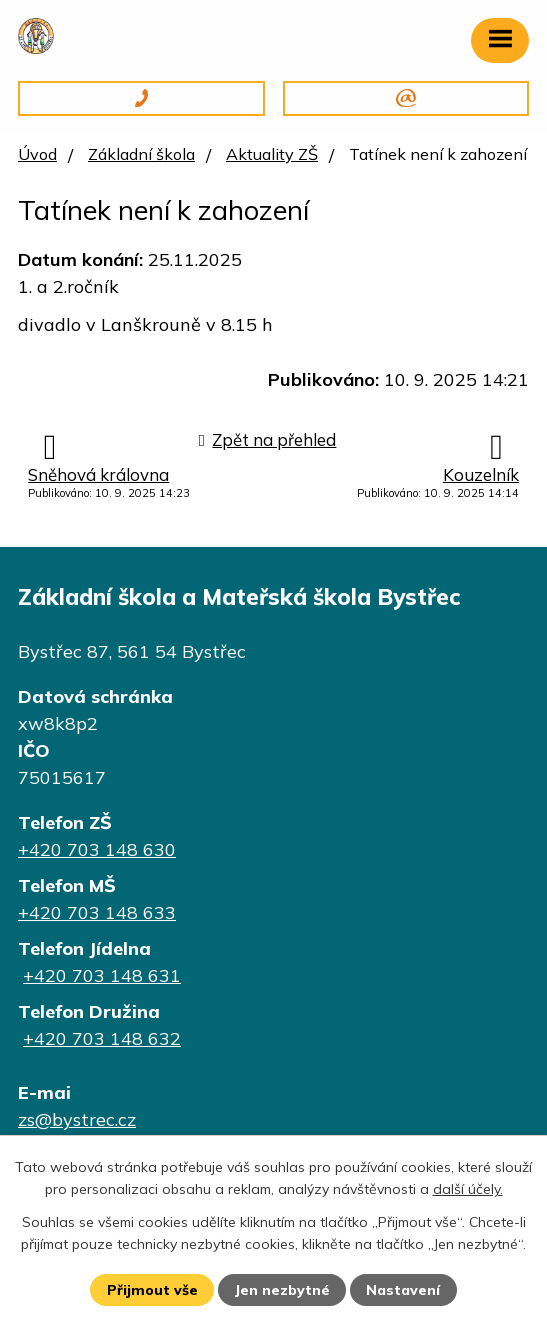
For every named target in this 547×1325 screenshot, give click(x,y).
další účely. (468, 1189)
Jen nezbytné (282, 1290)
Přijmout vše (152, 1290)
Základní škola (141, 154)
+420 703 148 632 (102, 1038)
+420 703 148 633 (97, 912)
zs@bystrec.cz (77, 1119)
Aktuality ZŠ (272, 154)
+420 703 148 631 (102, 975)
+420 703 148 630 (97, 849)
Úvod (37, 154)
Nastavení (403, 1290)
